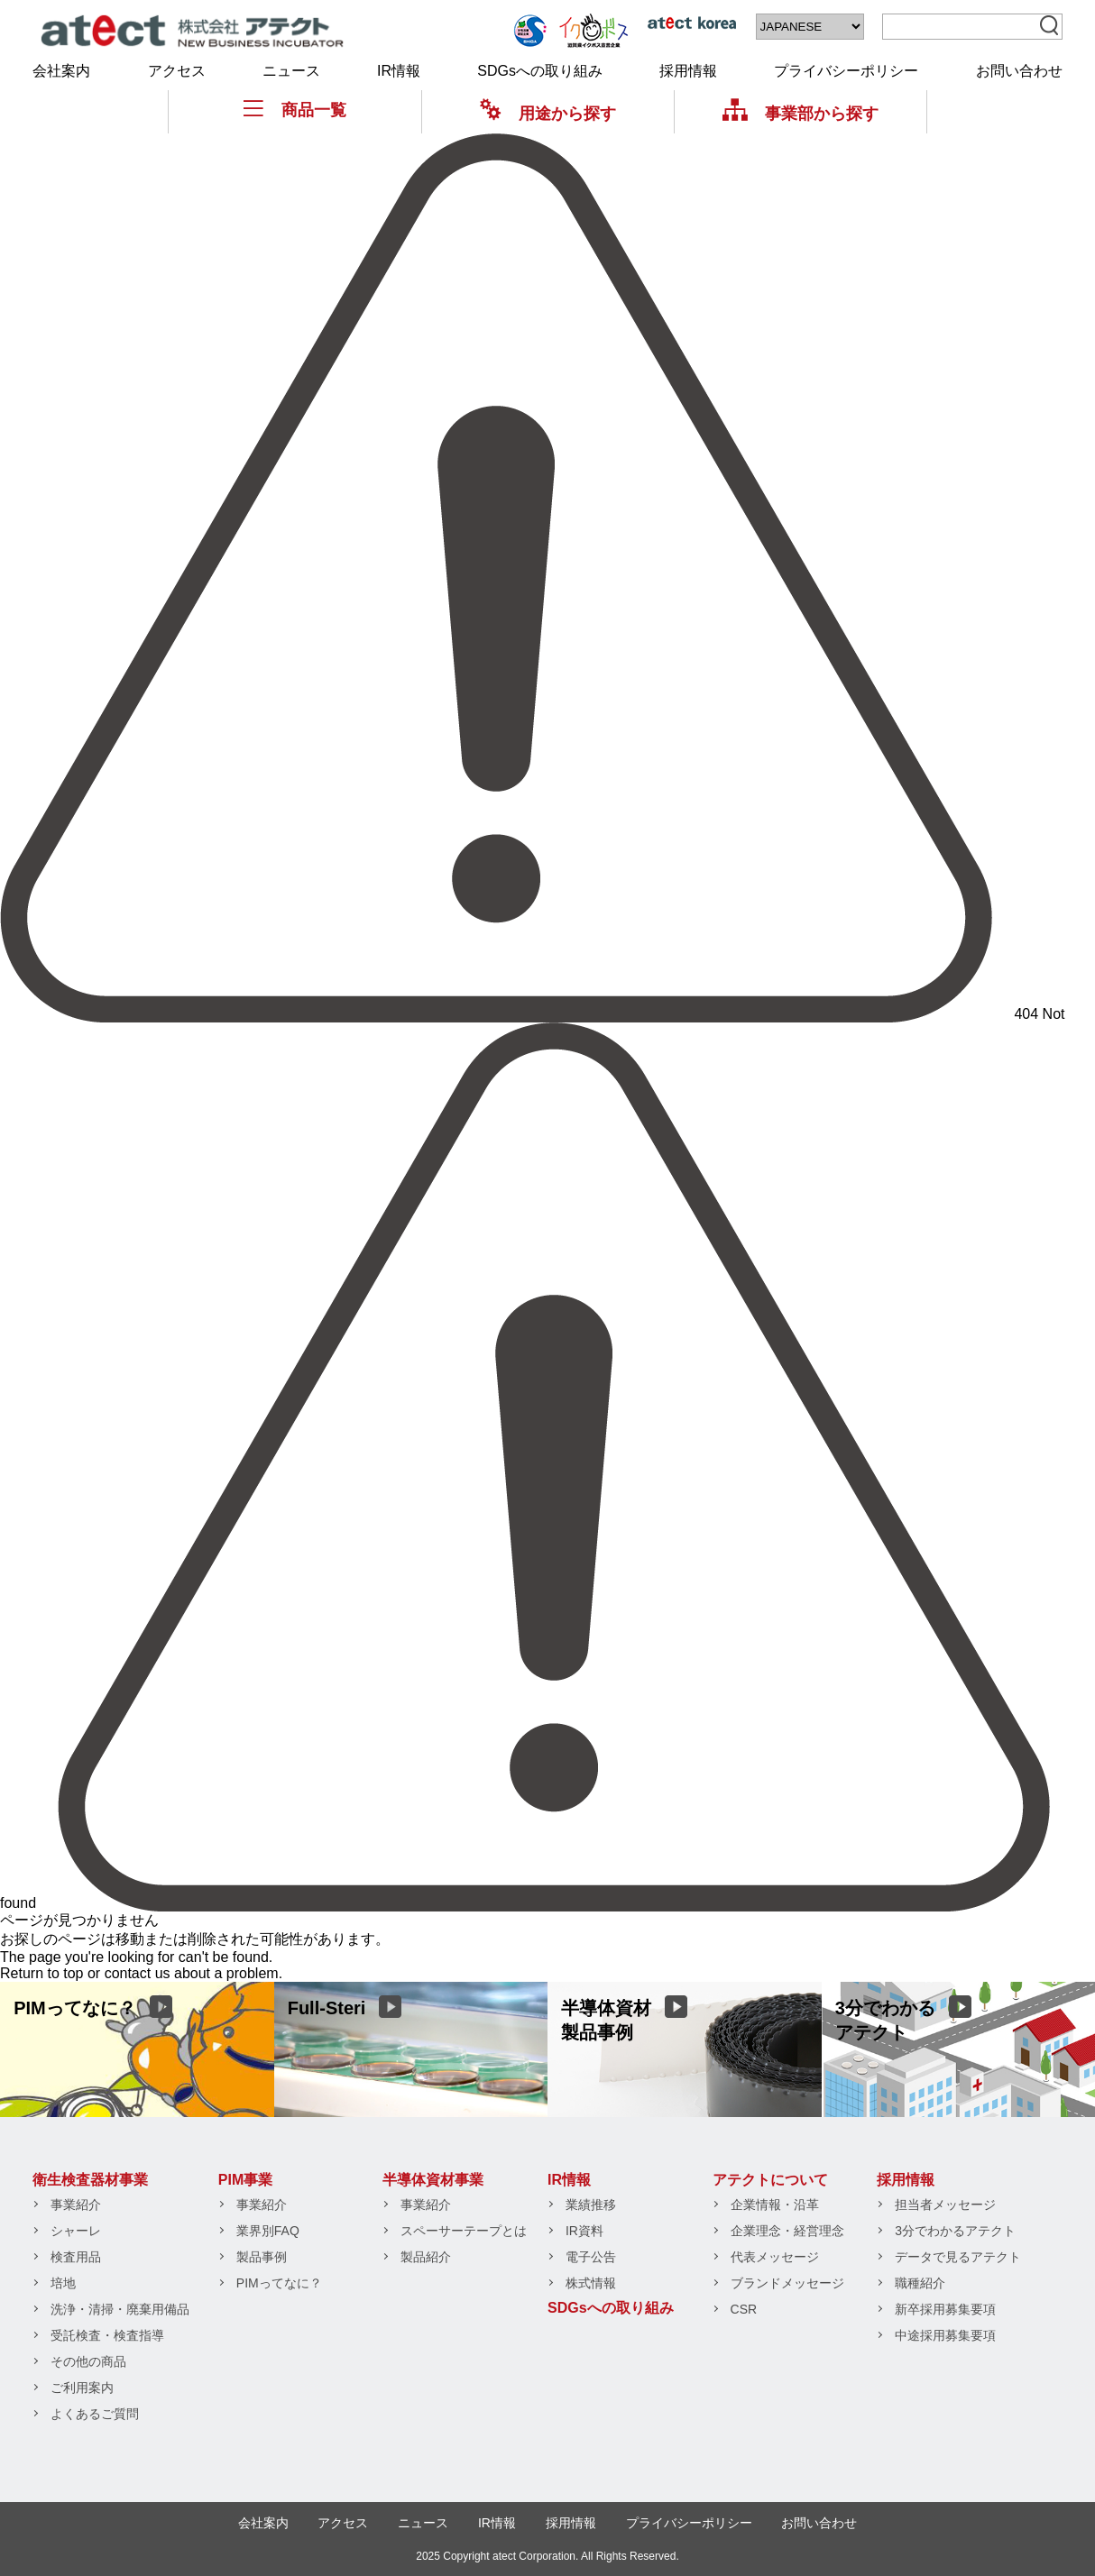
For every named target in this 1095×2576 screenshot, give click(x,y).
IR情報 (398, 70)
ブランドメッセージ (787, 2283)
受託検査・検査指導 (107, 2335)
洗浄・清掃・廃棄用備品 (120, 2309)
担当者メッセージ (945, 2204)
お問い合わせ (1019, 70)
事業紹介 (76, 2204)
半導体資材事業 (432, 2179)
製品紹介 (425, 2257)
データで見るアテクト (958, 2257)
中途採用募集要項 (945, 2335)
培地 (63, 2283)
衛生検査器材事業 (90, 2179)
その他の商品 (88, 2361)
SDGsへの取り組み (540, 70)
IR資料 (584, 2230)
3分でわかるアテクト (955, 2230)
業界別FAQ (267, 2230)
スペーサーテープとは (463, 2230)
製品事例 (261, 2257)
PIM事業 (245, 2179)
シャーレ (76, 2230)
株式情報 (591, 2283)
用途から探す (548, 113)
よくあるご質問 (95, 2413)
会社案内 (61, 70)
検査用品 (76, 2257)
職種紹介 (920, 2283)
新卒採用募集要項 (945, 2309)
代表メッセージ (775, 2257)
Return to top (42, 1973)
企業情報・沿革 (775, 2204)
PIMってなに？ (279, 2283)
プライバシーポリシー (846, 70)
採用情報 (688, 70)
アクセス (177, 70)
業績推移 (591, 2204)
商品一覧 (295, 109)
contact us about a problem (192, 1973)
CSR (744, 2309)
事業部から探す (800, 113)
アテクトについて (770, 2179)
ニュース (291, 70)
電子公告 (591, 2257)
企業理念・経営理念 (787, 2230)
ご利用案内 (82, 2387)
